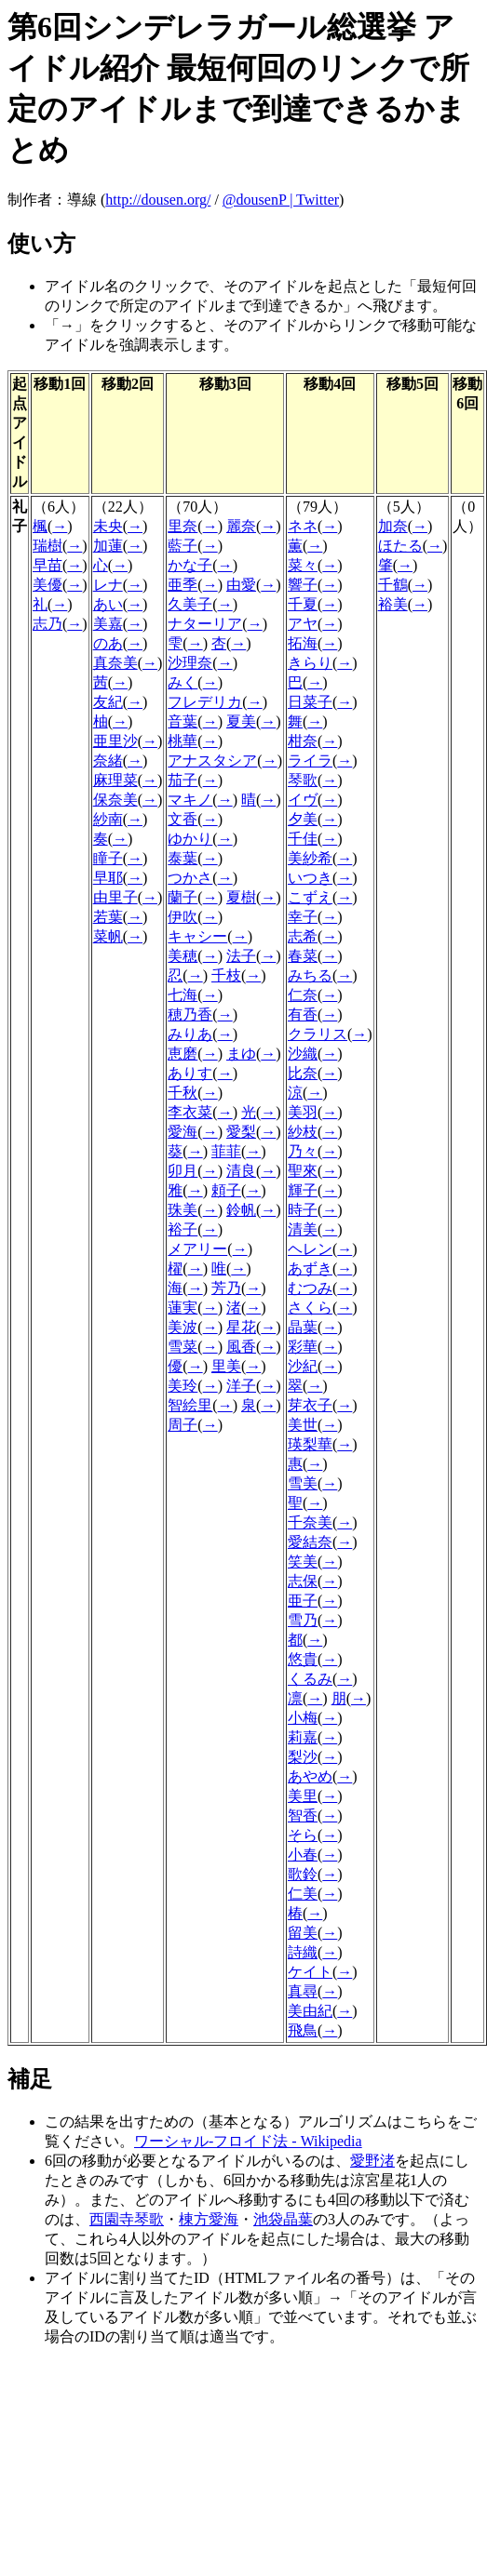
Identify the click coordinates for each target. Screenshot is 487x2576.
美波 (182, 1327)
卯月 (182, 1171)
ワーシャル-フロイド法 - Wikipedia (248, 2141)
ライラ (310, 760)
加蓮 (108, 546)
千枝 (226, 975)
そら (303, 1835)
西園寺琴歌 (126, 2219)
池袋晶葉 (283, 2219)
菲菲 (226, 1151)
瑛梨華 (310, 1444)
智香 (303, 1815)
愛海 (182, 1132)
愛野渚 (372, 2161)
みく (182, 682)
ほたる (400, 546)
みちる (310, 975)
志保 (303, 1581)
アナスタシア (212, 760)
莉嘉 (303, 1737)
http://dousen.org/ (157, 199)
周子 (182, 1425)
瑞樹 (47, 546)
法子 (241, 956)
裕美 (393, 604)
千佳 (303, 839)
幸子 (303, 917)
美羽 (303, 1112)
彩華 (303, 1347)
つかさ (190, 878)
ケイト (310, 1972)
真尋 (303, 1991)
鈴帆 (241, 1210)
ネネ (303, 526)
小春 (303, 1854)
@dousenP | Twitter (281, 199)
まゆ (241, 1053)
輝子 (303, 1190)
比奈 (303, 1073)
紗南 (108, 819)
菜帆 (108, 936)
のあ (108, 643)
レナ (108, 585)
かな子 (190, 565)
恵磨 (182, 1053)
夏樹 (241, 897)
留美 (303, 1933)
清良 (241, 1171)
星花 (241, 1327)
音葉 (182, 721)
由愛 (241, 585)
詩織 (303, 1952)
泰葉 (182, 858)
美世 (303, 1425)
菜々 (303, 565)
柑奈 (303, 741)
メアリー (197, 1249)
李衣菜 (190, 1112)
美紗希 (310, 858)
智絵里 (190, 1405)
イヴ (303, 800)
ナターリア (205, 624)
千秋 (182, 1093)
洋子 (241, 1386)
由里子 (115, 897)
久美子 (190, 604)
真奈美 (115, 663)
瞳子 (108, 858)
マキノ (190, 800)
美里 (303, 1796)
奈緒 (108, 760)
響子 (303, 585)
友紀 (108, 702)
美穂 (182, 956)
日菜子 (310, 702)
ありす (190, 1073)
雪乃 (303, 1620)
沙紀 (303, 1366)
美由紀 (310, 2011)
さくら (310, 1307)
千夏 (303, 604)
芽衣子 (310, 1405)
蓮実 (182, 1307)
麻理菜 (115, 780)
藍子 (182, 546)
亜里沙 (115, 741)
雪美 (303, 1483)
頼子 (226, 1190)
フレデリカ (205, 702)
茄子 (182, 780)
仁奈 (303, 995)
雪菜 (182, 1347)
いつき (310, 878)
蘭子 (182, 897)
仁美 (303, 1894)
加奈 (393, 526)
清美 (303, 1229)
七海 (182, 995)
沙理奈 (190, 663)
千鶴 (393, 585)
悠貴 (303, 1659)
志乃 (47, 624)
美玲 (182, 1386)
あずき (310, 1268)
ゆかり (190, 839)
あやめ (310, 1776)
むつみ (310, 1288)
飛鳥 (303, 2030)
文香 (182, 819)
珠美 (182, 1210)
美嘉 (108, 624)
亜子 (303, 1600)
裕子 (182, 1229)
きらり (310, 663)
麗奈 (241, 526)
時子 (303, 1210)
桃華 (182, 741)
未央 (108, 526)
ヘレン (310, 1249)
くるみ (310, 1679)
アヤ (303, 624)
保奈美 (115, 800)
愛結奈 (310, 1542)
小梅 (303, 1718)
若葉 (108, 917)
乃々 (303, 1151)
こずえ (310, 897)
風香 (241, 1347)
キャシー (197, 936)
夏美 (241, 721)
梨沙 (303, 1757)
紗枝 (303, 1132)
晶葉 (303, 1327)
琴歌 (303, 780)
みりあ (190, 1034)
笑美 (303, 1561)
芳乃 (226, 1288)
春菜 (303, 956)
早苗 (47, 565)
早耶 (108, 878)
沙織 (303, 1053)
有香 (303, 1014)
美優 (47, 585)
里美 (226, 1366)
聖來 (303, 1171)
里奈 (182, 526)
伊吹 (182, 917)
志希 (303, 936)
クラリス (317, 1034)
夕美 (303, 819)
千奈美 (310, 1522)
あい (108, 604)
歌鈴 (303, 1874)
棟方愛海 (208, 2219)
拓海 (303, 643)
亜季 (182, 585)
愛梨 (241, 1132)
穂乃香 (190, 1014)
